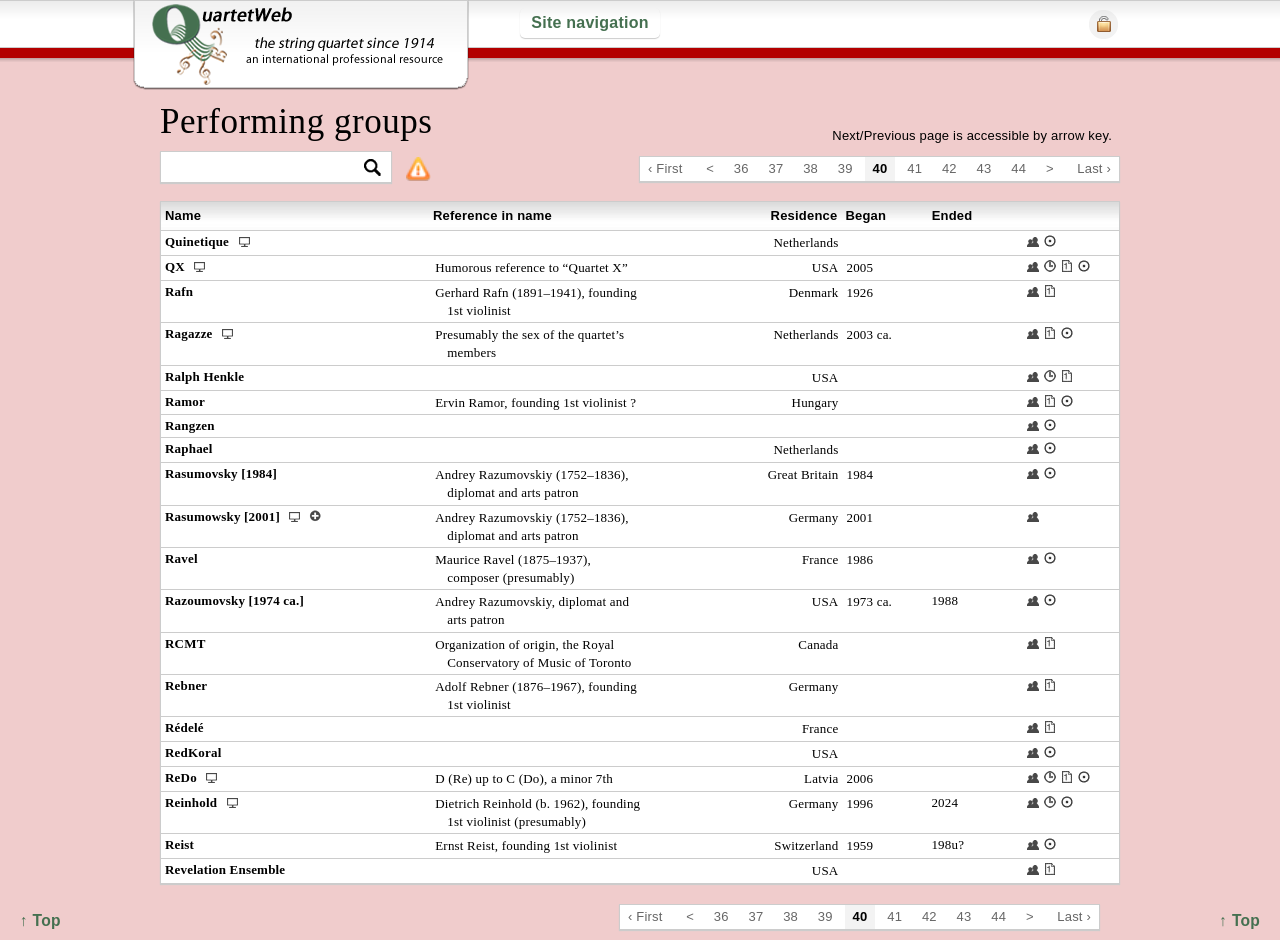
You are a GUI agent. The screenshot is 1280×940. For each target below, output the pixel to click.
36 (741, 168)
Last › (1094, 168)
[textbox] (267, 168)
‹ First (665, 168)
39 (845, 168)
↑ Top (1239, 920)
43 (984, 168)
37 (776, 168)
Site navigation (589, 22)
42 (949, 168)
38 (810, 168)
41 (914, 168)
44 (1018, 168)
